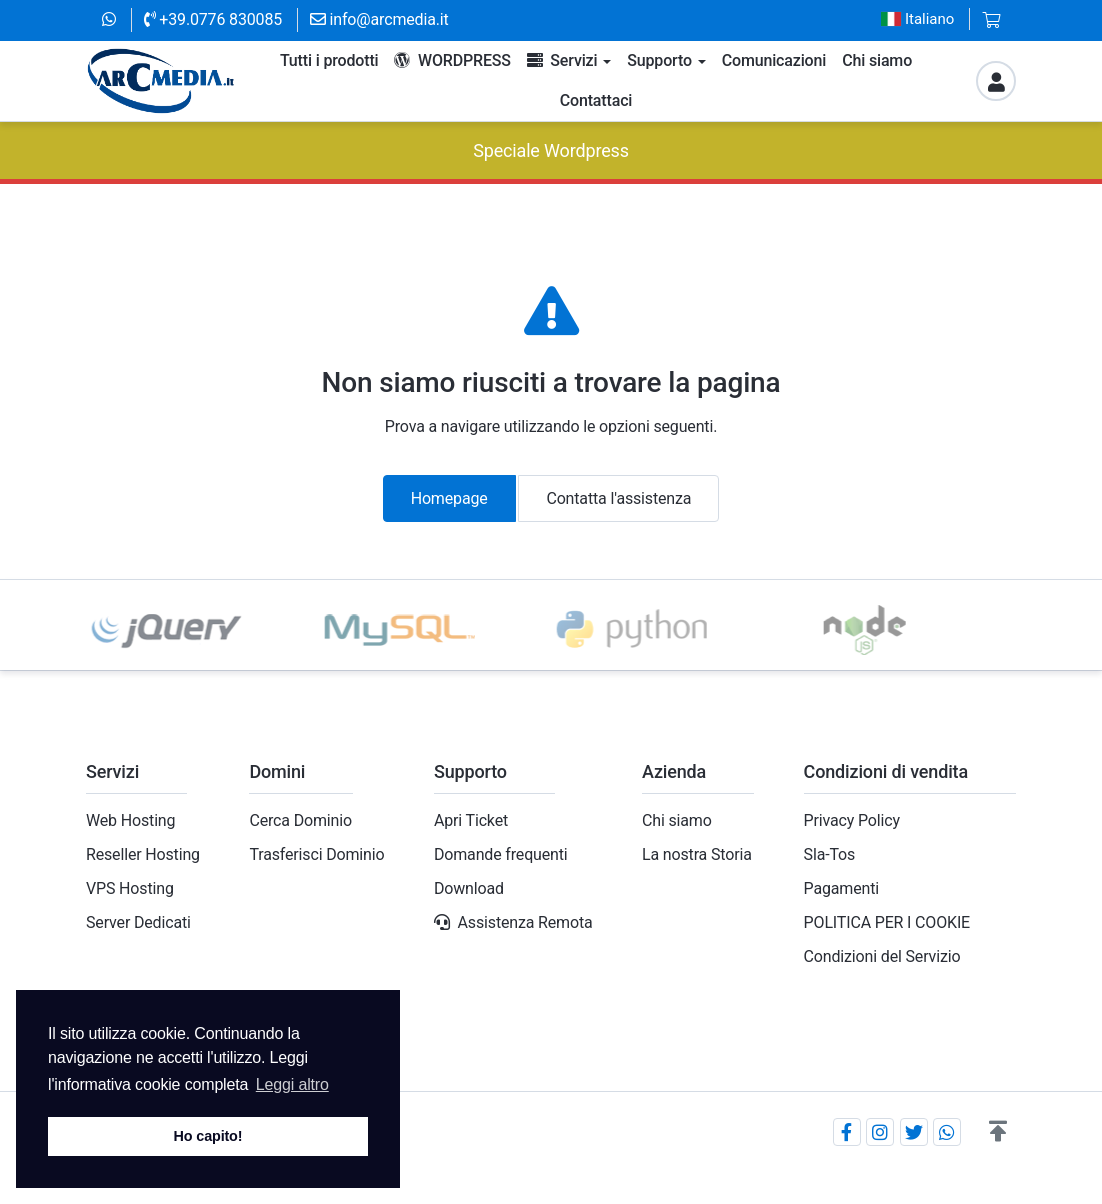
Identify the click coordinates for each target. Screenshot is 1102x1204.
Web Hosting (130, 820)
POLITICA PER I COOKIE (887, 922)
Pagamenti (841, 888)
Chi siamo (677, 820)
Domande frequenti (501, 854)
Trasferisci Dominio (316, 854)
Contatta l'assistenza (618, 498)
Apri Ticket (471, 820)
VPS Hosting (130, 888)
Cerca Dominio (300, 820)
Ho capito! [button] (208, 1136)
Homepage (449, 498)
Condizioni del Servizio (882, 956)
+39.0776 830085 (213, 19)
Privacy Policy (852, 820)
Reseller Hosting (143, 854)
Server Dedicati (138, 922)
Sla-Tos (830, 854)
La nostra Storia (697, 854)
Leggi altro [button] (292, 1084)
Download (469, 888)
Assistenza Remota (525, 922)
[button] (998, 1132)
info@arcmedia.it (379, 19)
